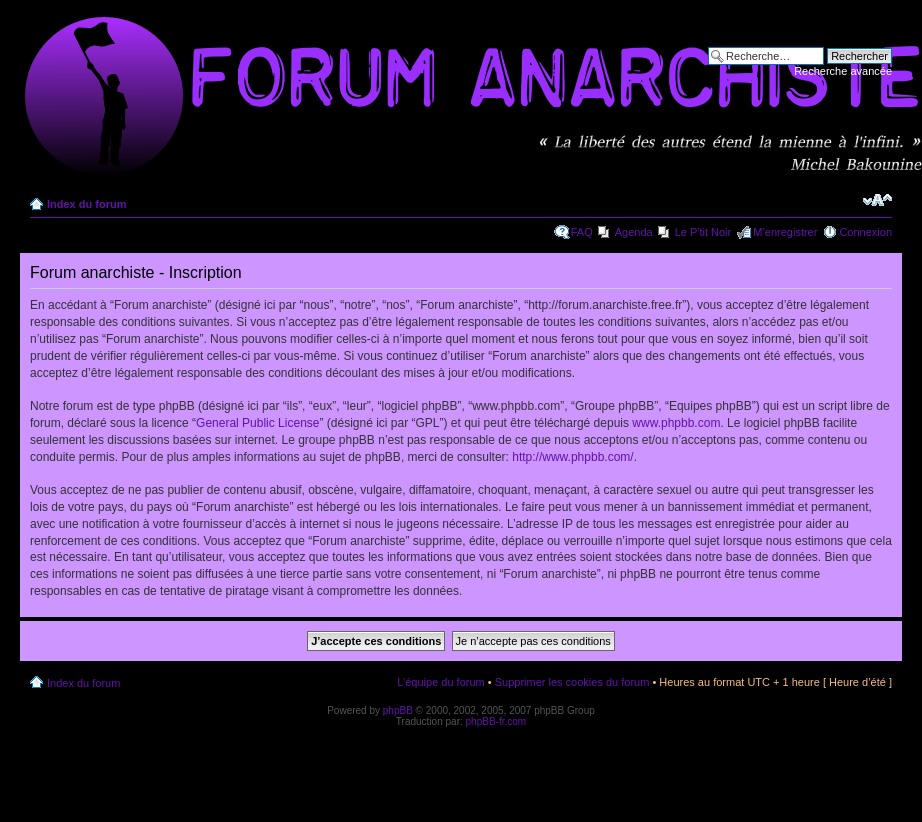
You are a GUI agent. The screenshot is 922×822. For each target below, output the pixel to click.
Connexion (865, 232)
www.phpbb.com (676, 423)
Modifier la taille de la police (877, 200)
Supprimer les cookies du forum (572, 682)
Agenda (634, 232)
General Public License (257, 423)
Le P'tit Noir (703, 232)
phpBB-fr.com (496, 721)
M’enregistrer (785, 232)
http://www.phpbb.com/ (572, 457)
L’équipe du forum (440, 682)
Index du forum (86, 204)
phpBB (398, 710)
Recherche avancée (843, 71)
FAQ (582, 232)
